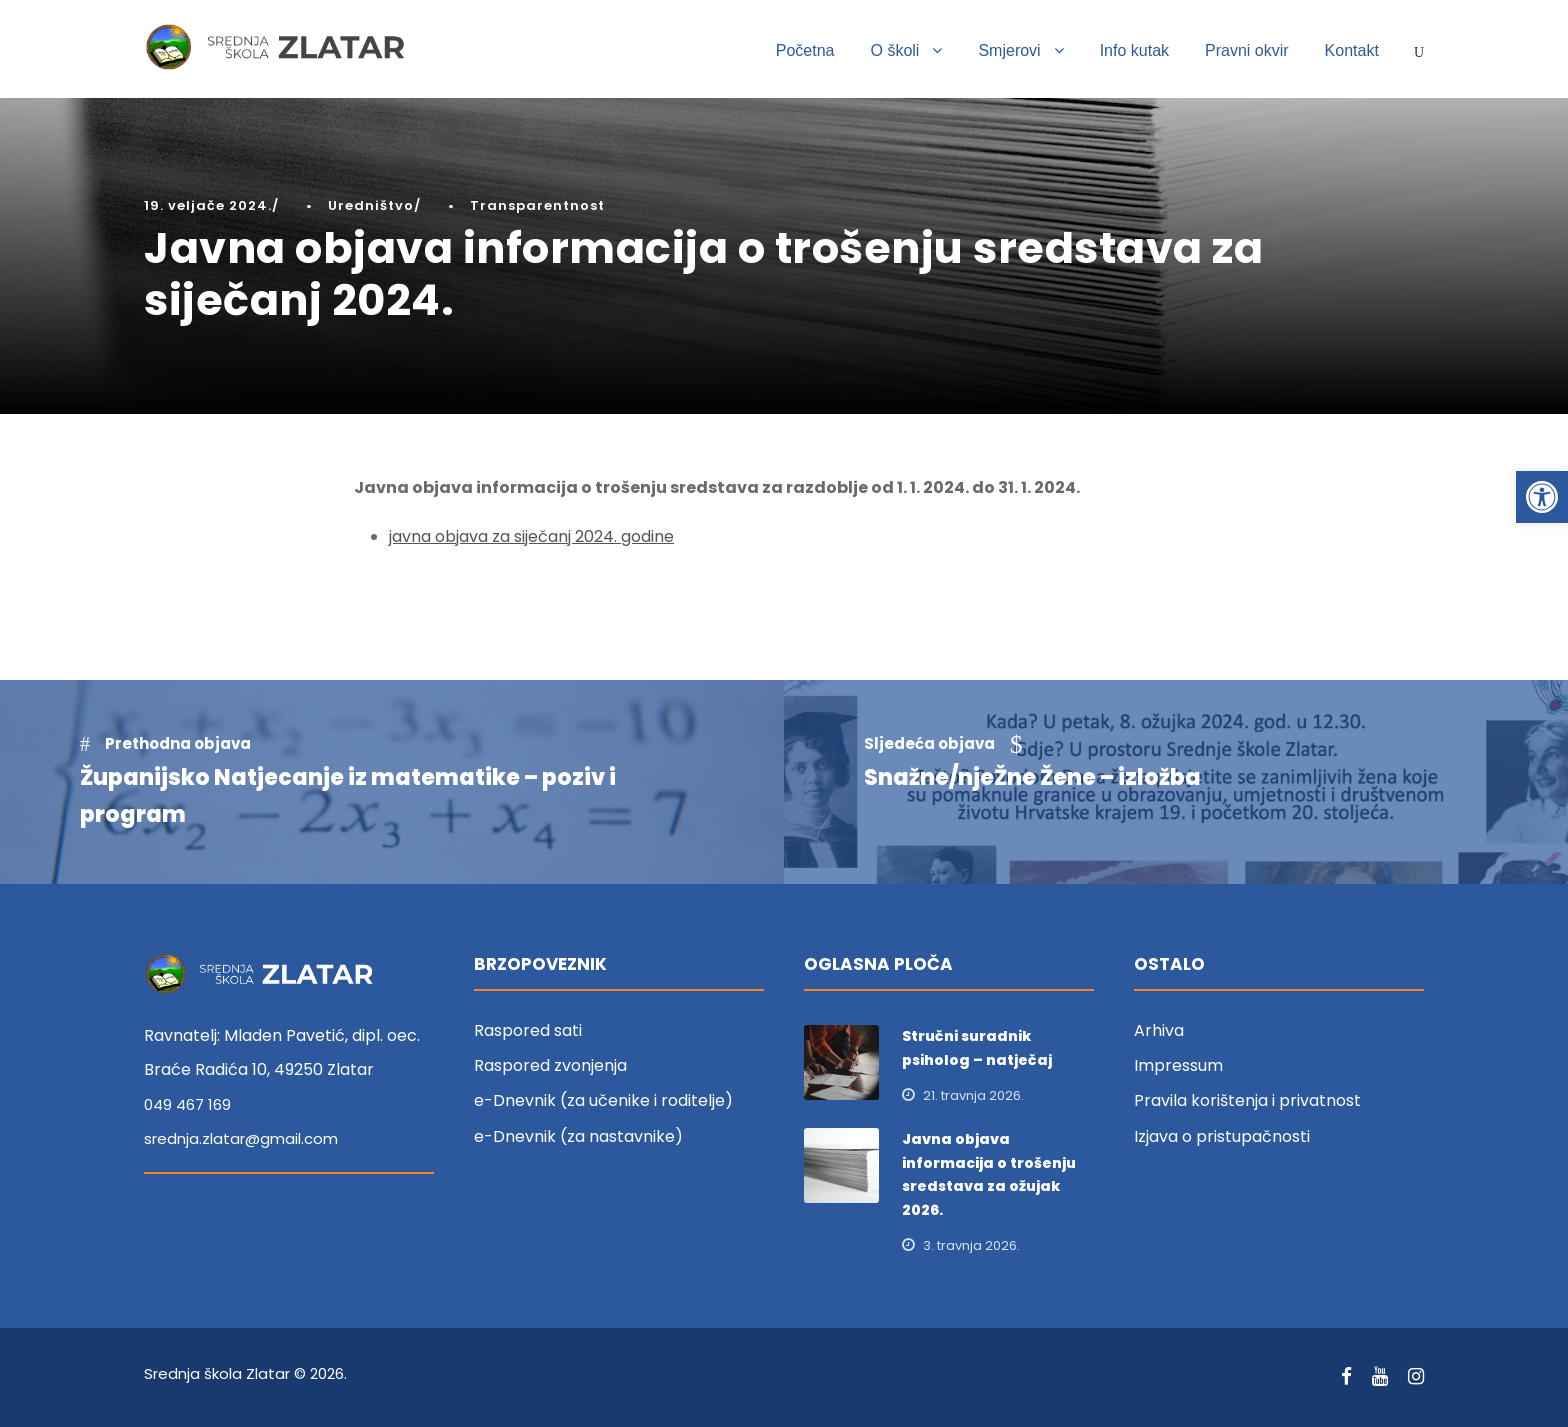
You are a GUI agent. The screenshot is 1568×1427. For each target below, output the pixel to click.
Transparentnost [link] (537, 205)
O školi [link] (895, 50)
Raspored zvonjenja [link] (550, 1065)
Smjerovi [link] (1009, 50)
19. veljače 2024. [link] (208, 205)
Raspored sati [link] (528, 1030)
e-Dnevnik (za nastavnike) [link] (578, 1136)
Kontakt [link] (1352, 50)
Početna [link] (805, 50)
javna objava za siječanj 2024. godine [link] (531, 536)
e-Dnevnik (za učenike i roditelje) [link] (603, 1100)
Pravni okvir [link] (1247, 50)
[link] (1542, 497)
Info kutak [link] (1134, 50)
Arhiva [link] (1159, 1030)
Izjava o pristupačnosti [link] (1222, 1136)
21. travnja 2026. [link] (973, 1095)
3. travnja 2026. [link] (971, 1245)
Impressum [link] (1178, 1065)
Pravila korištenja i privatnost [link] (1247, 1100)
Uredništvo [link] (371, 205)
